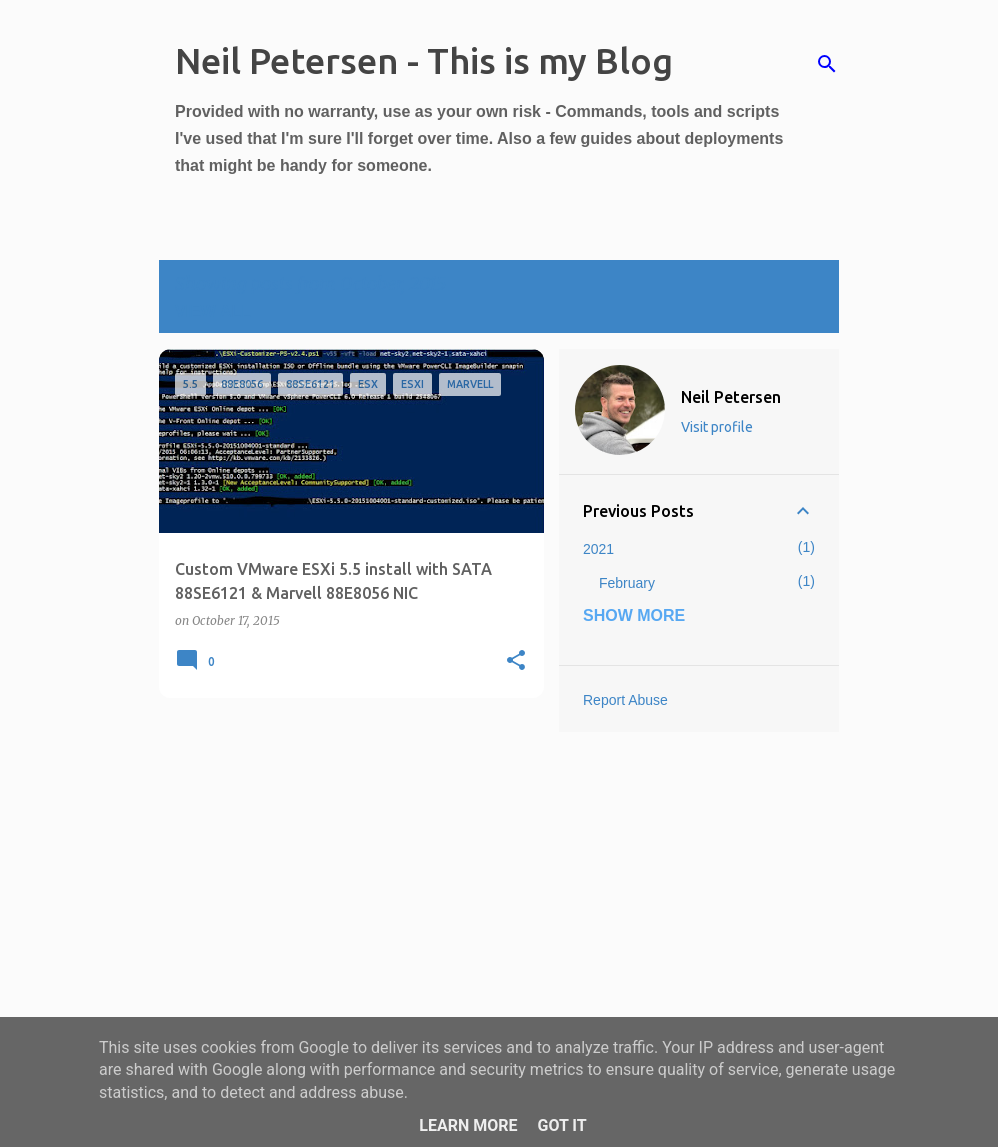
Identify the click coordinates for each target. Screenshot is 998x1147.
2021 (598, 549)
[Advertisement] (344, 853)
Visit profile (717, 427)
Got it (561, 1125)
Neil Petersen (731, 397)
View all (213, 311)
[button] (516, 661)
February (627, 583)
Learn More (468, 1125)
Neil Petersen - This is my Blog (424, 60)
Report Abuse (625, 700)
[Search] (827, 64)
